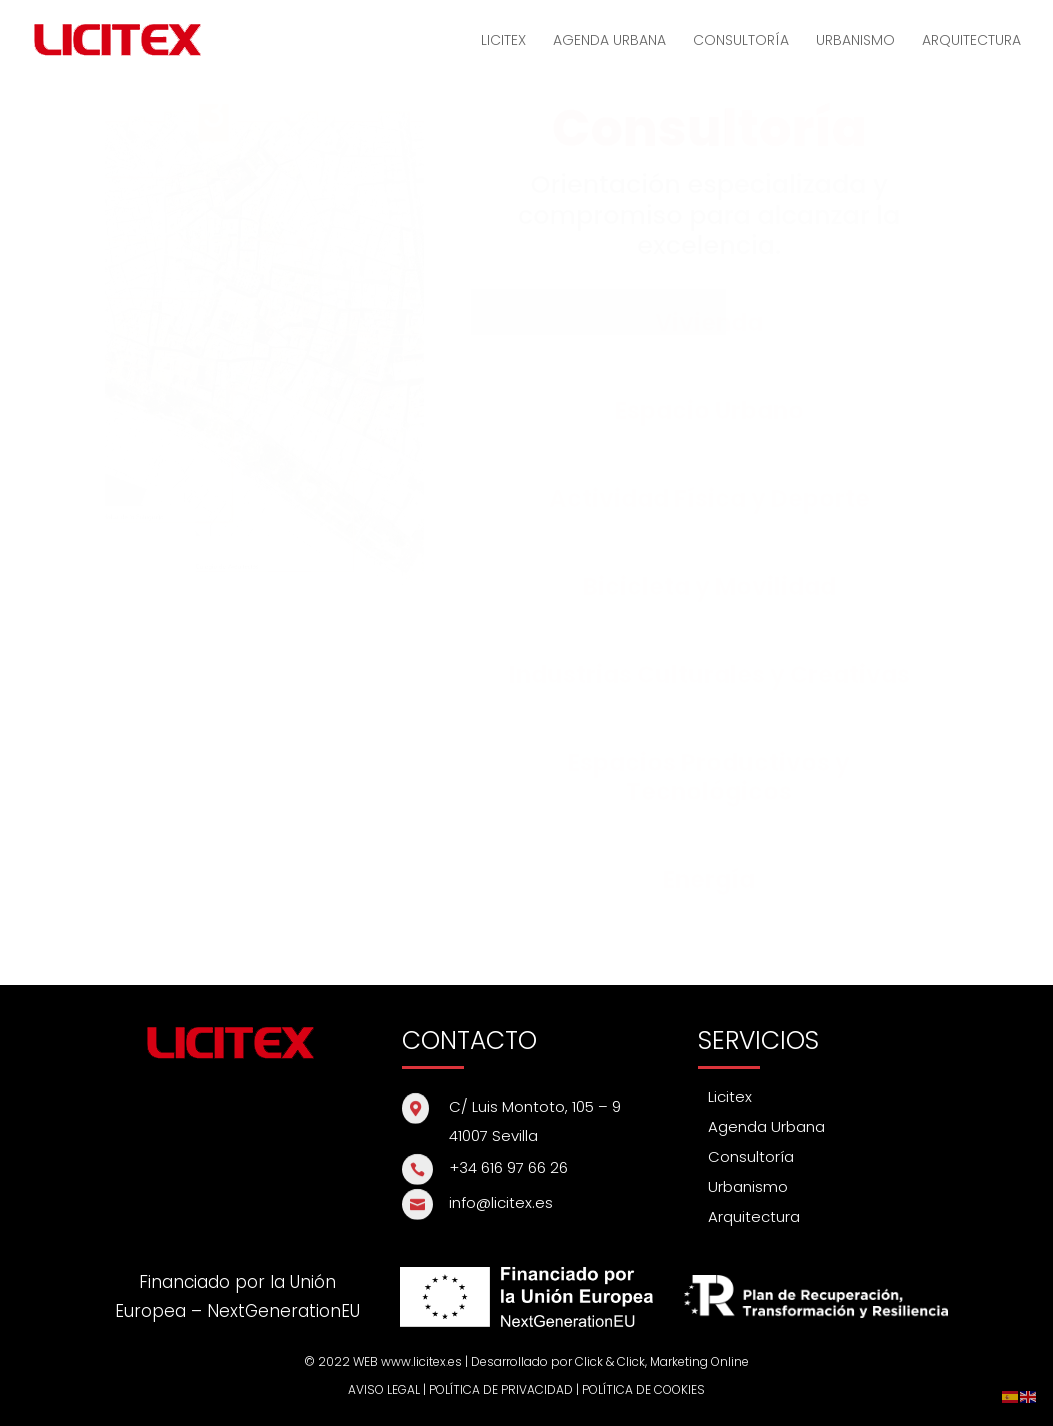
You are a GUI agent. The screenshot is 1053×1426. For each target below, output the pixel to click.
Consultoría (751, 1156)
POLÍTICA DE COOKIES (643, 1389)
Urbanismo (748, 1186)
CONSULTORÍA (741, 41)
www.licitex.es (421, 1361)
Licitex (730, 1096)
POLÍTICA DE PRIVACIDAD (501, 1389)
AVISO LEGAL (384, 1389)
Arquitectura (754, 1216)
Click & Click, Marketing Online (662, 1361)
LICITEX (503, 41)
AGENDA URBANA (609, 41)
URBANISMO (855, 41)
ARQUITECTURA (971, 41)
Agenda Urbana (766, 1126)
